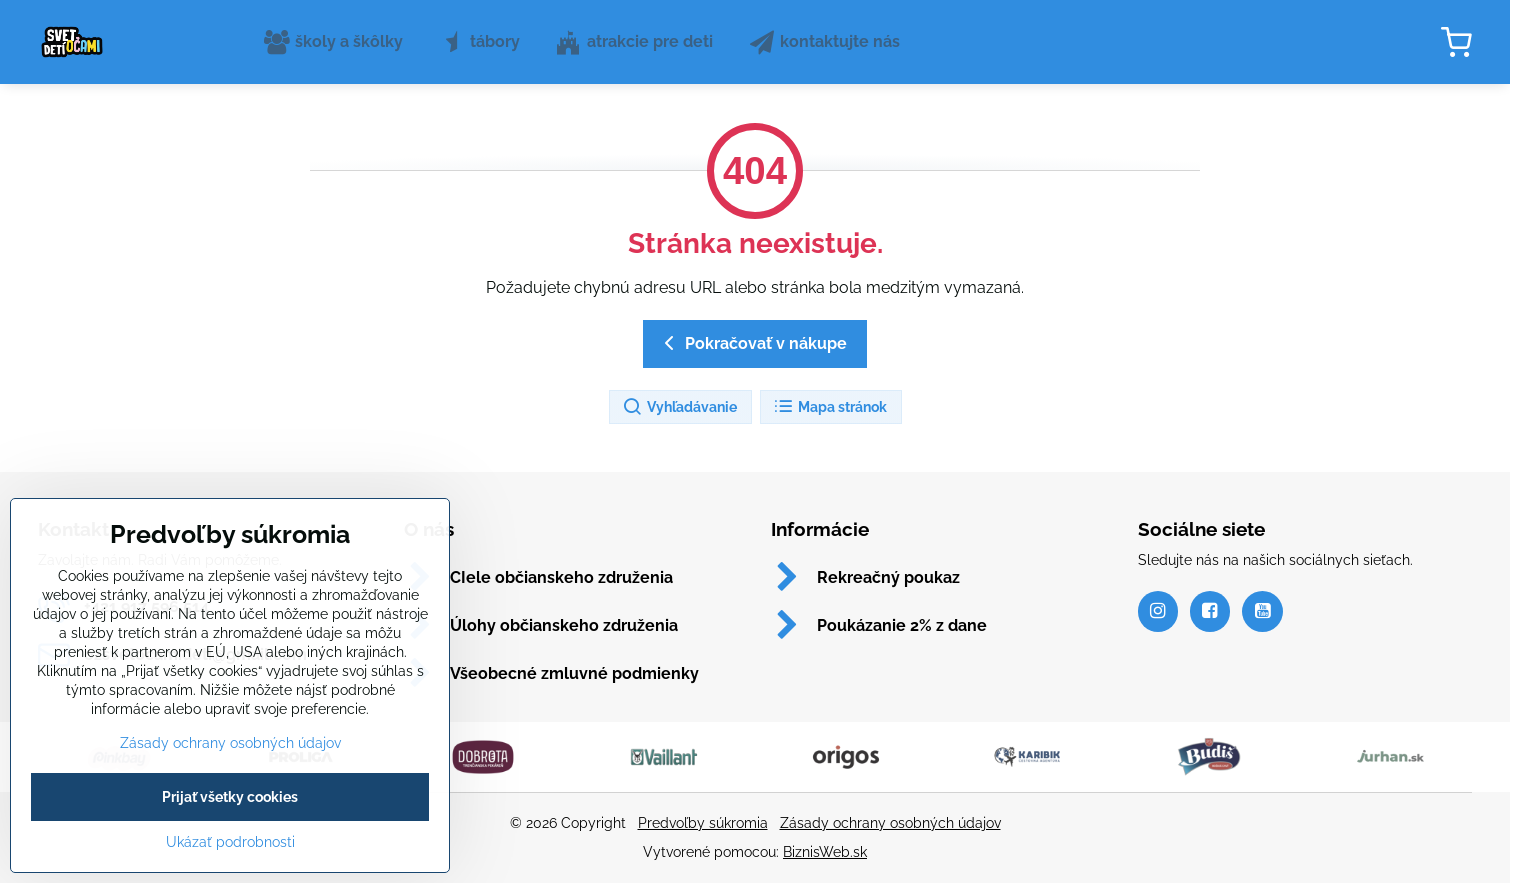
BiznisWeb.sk (825, 852)
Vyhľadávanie (679, 407)
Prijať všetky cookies (230, 826)
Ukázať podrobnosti (230, 871)
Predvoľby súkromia (703, 823)
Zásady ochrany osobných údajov (890, 823)
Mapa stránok (830, 407)
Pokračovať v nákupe (752, 343)
